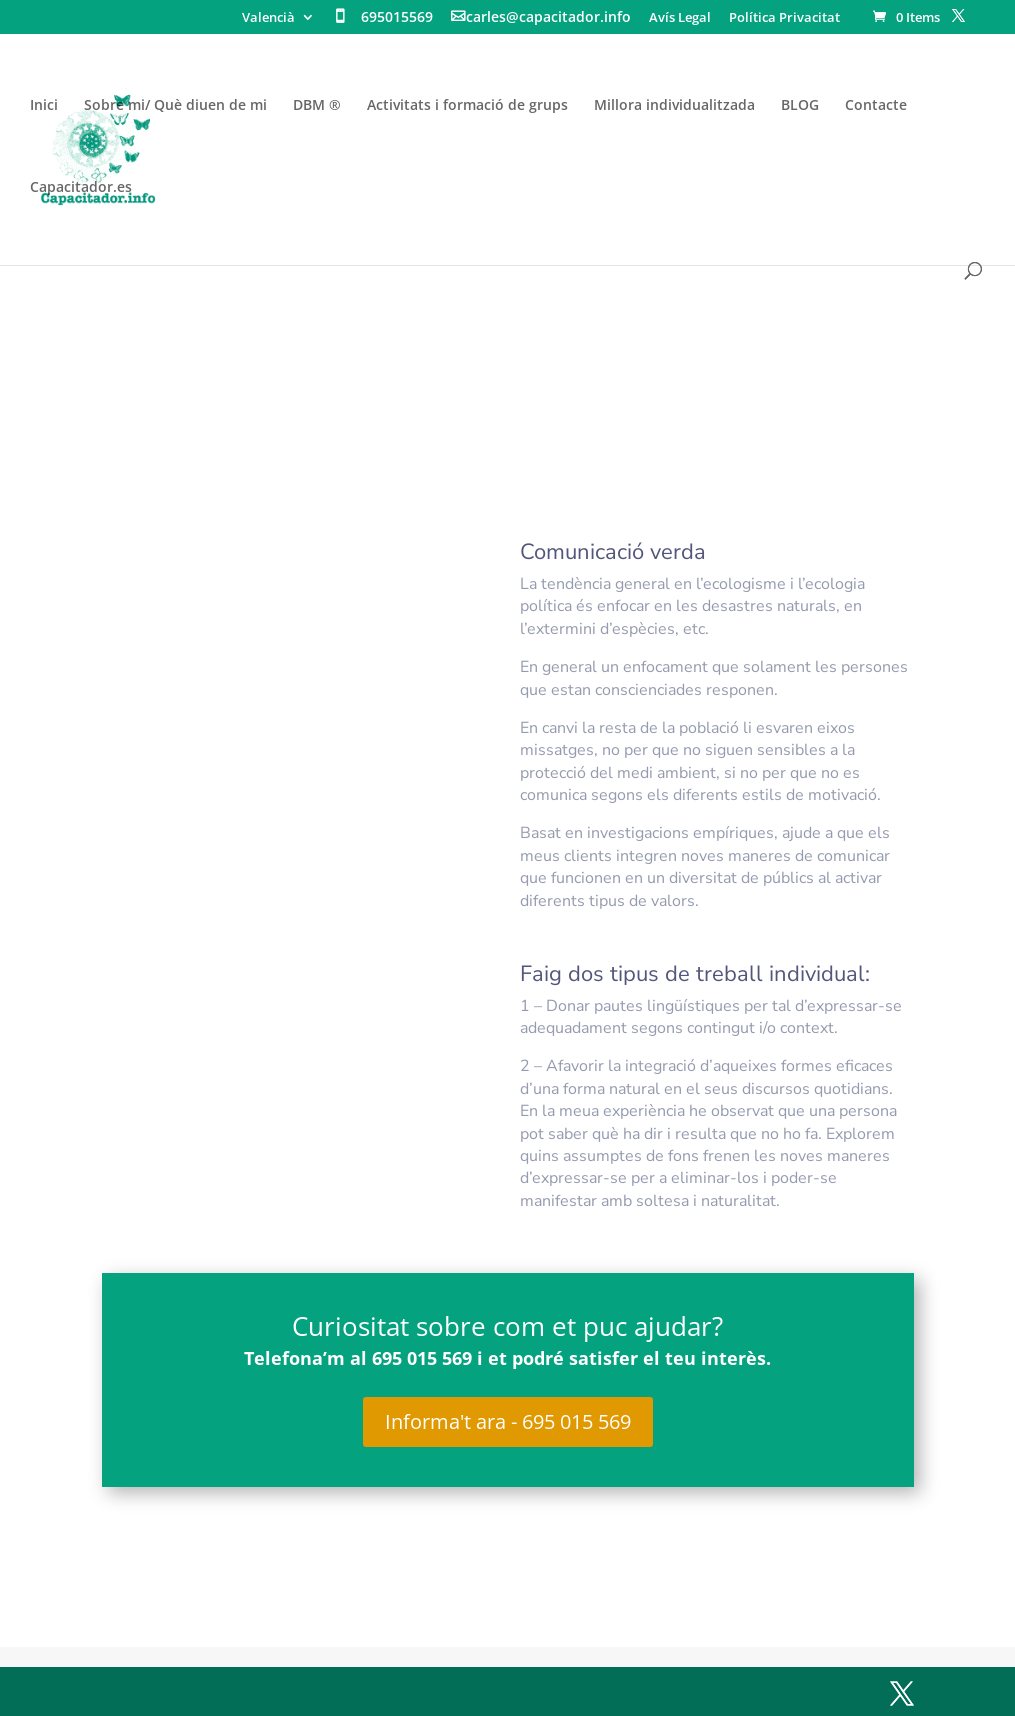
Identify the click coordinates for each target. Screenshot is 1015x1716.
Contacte (876, 106)
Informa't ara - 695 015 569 (508, 1421)
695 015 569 (424, 1358)
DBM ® (317, 106)
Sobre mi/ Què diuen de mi (175, 106)
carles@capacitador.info (548, 18)
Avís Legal (680, 18)
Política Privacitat (784, 18)
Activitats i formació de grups (467, 106)
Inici (44, 106)
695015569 (397, 18)
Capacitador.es (81, 188)
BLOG (800, 106)
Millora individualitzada (674, 106)
